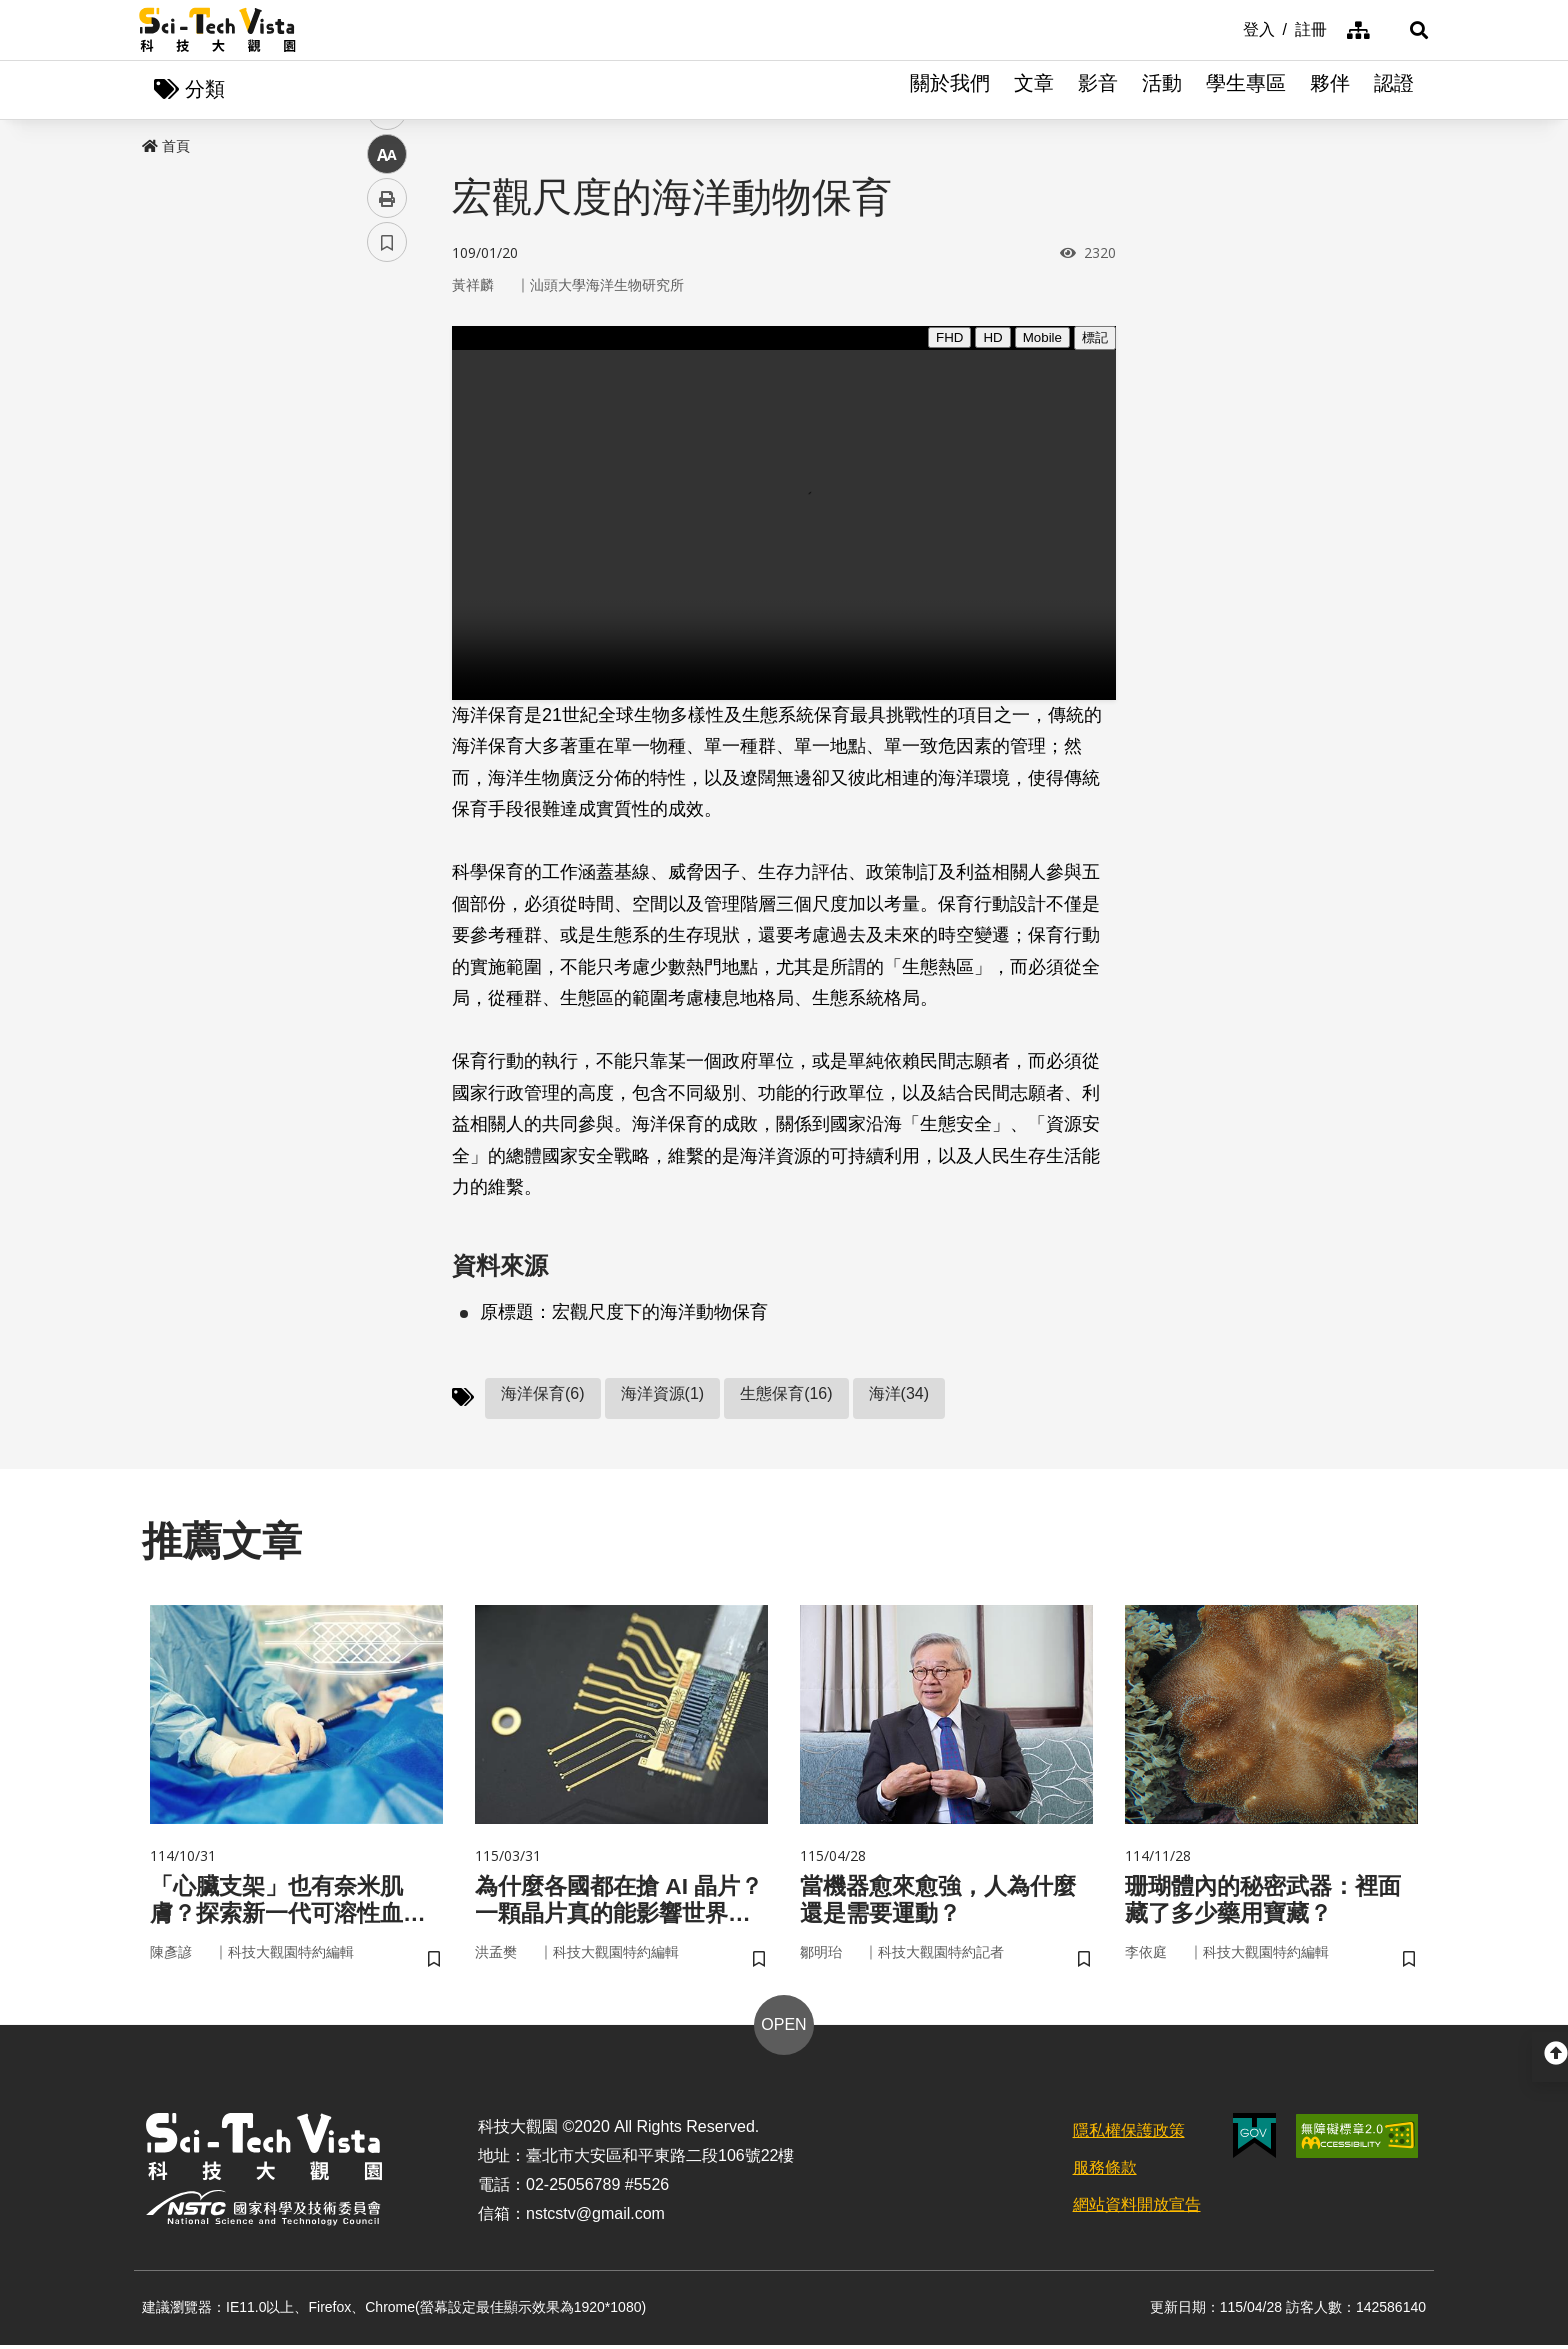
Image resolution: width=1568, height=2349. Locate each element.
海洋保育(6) (543, 1394)
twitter (387, 426)
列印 (387, 558)
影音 (1098, 90)
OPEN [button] (783, 2029)
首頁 (166, 147)
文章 (1034, 90)
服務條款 (1105, 2172)
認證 (1394, 90)
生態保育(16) (786, 1394)
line (380, 470)
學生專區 (1246, 90)
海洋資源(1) (663, 1394)
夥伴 (1330, 90)
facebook (387, 382)
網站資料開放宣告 (1137, 2208)
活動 (1162, 90)
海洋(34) (899, 1394)
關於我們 (950, 90)
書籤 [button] (387, 602)
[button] (1404, 30)
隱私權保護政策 (1129, 2135)
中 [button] (387, 514)
